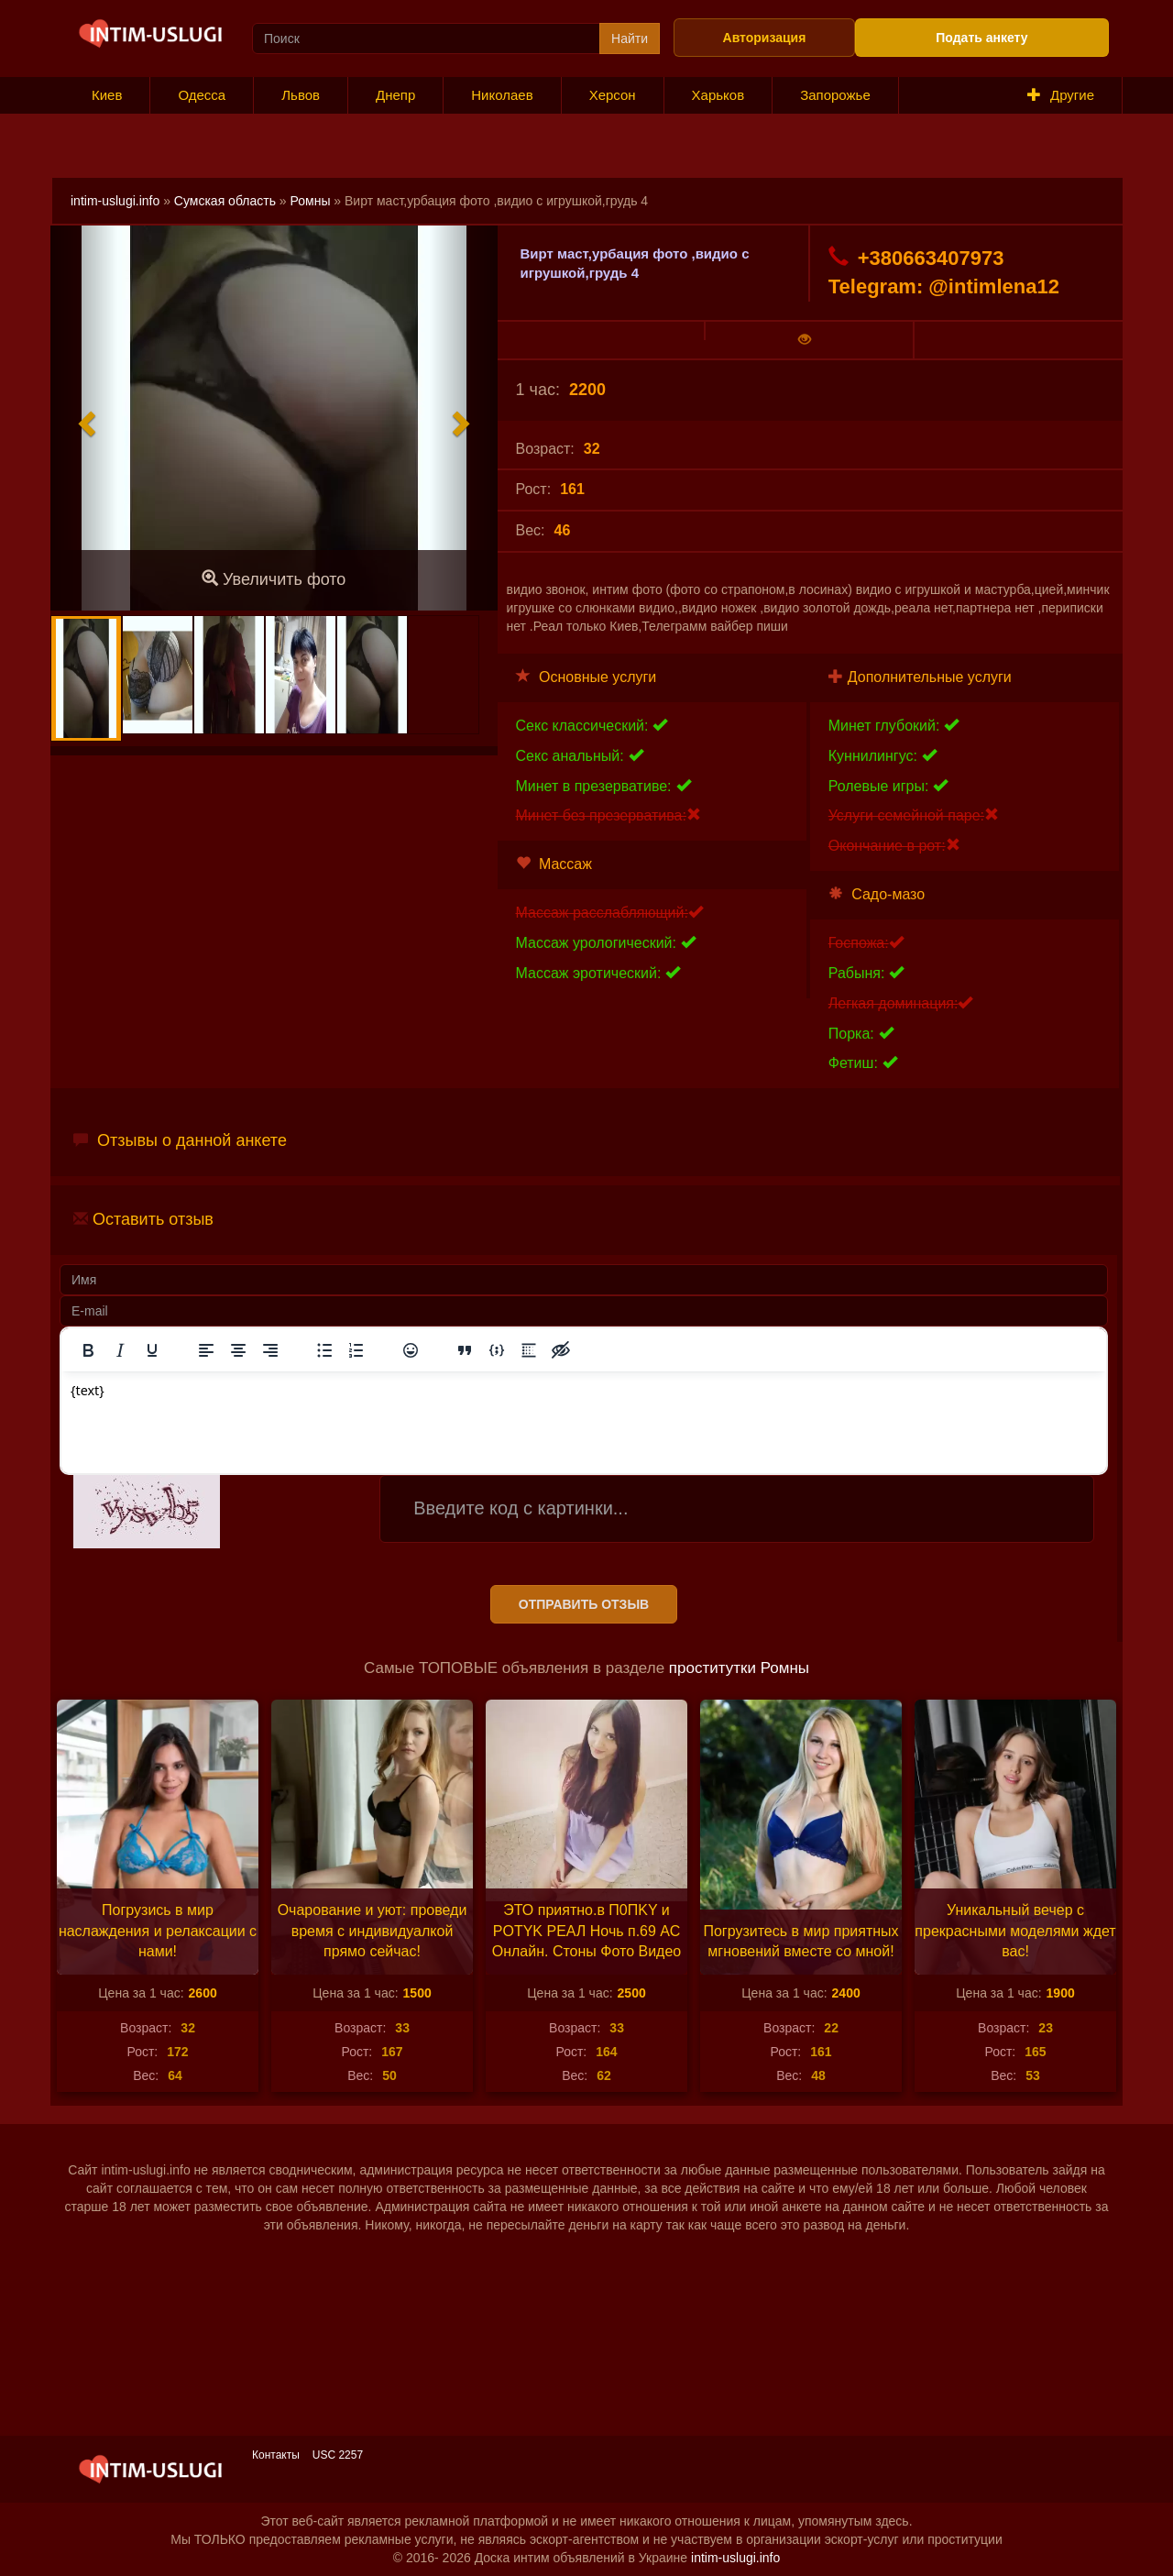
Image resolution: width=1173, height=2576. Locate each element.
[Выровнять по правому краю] (270, 1350)
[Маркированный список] (324, 1350)
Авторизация (764, 37)
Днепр (395, 95)
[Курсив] (120, 1350)
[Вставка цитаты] (464, 1350)
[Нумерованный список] (356, 1350)
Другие (1060, 95)
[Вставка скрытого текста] (560, 1350)
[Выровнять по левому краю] (206, 1350)
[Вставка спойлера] (528, 1350)
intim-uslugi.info (115, 200)
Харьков (718, 95)
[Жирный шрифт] (88, 1350)
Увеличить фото (273, 579)
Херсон (612, 95)
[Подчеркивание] (152, 1350)
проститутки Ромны (739, 1668)
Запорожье (835, 95)
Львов (300, 95)
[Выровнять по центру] (238, 1350)
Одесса (201, 95)
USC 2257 (337, 2455)
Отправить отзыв (584, 1604)
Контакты (276, 2455)
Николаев (501, 95)
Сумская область (225, 200)
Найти (629, 38)
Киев (107, 95)
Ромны (311, 200)
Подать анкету (981, 37)
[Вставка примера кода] (496, 1350)
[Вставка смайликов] (410, 1350)
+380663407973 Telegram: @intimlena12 (943, 272)
